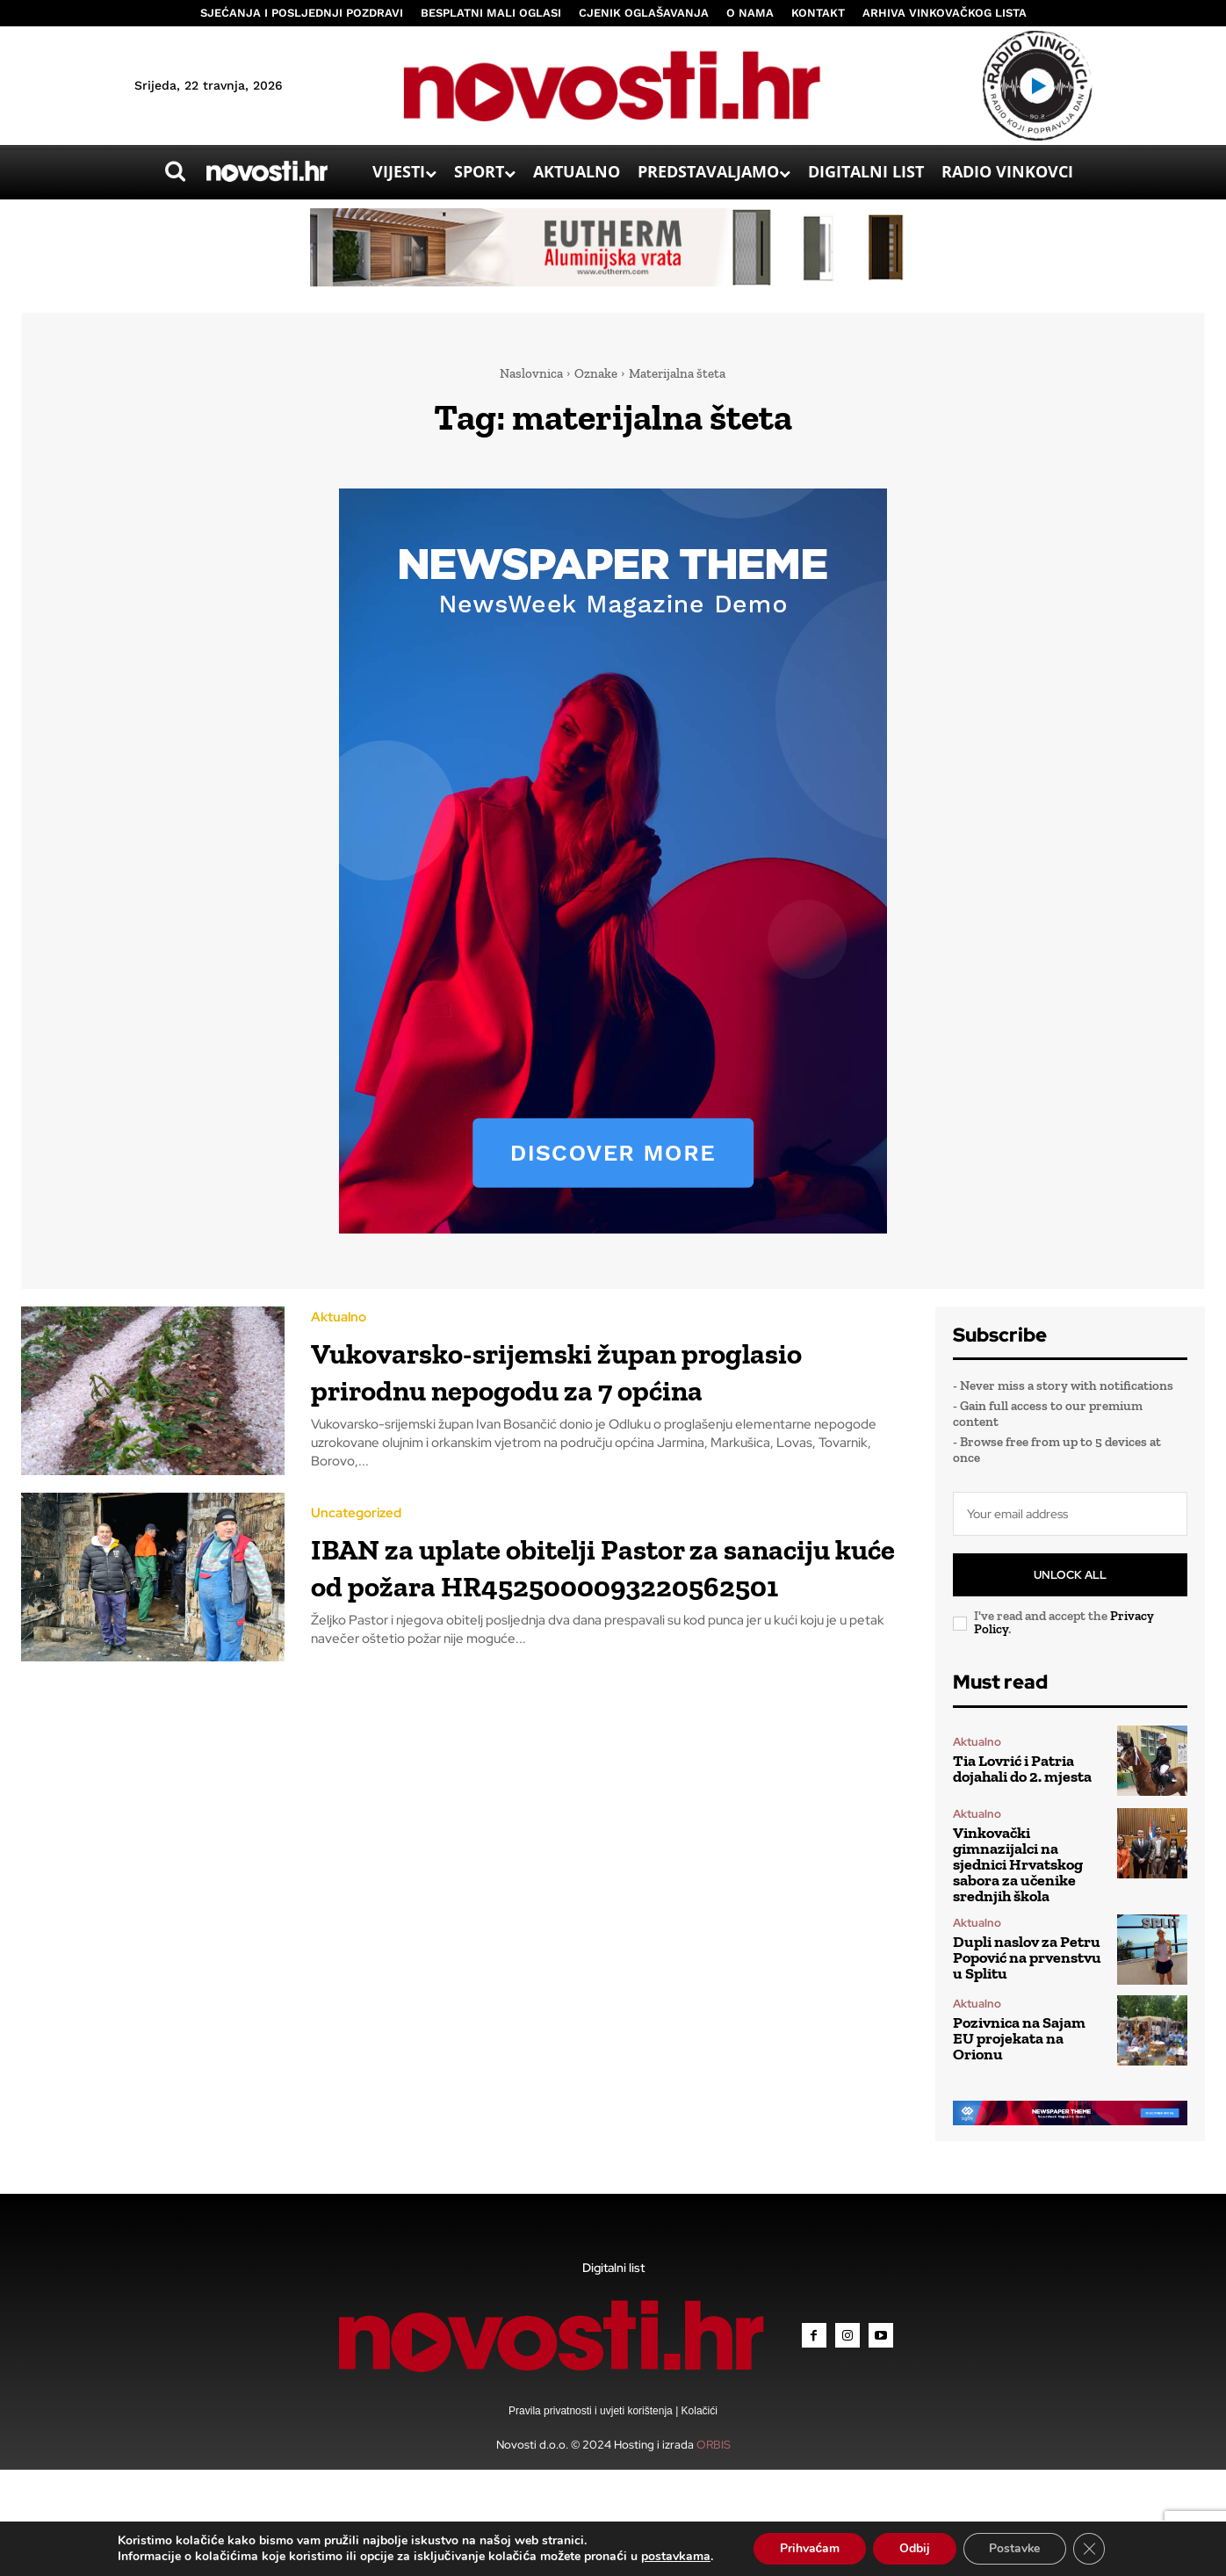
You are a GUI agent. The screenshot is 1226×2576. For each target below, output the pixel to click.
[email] (1070, 1514)
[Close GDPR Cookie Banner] (1090, 2549)
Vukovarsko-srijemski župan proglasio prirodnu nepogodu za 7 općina (586, 1383)
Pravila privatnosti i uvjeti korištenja (591, 2411)
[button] (174, 171)
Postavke (1015, 2548)
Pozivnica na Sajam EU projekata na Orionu (1019, 2038)
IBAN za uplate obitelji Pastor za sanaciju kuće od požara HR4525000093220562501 (572, 1597)
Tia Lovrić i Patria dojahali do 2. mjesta (1022, 1768)
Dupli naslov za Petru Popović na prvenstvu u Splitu (1027, 1957)
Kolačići (698, 2411)
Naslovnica (531, 373)
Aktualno (338, 1313)
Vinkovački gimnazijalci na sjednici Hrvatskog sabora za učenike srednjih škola (1018, 1864)
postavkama (675, 2557)
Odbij (913, 2548)
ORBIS (713, 2444)
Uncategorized (356, 1527)
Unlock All (1070, 1574)
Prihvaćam (808, 2548)
